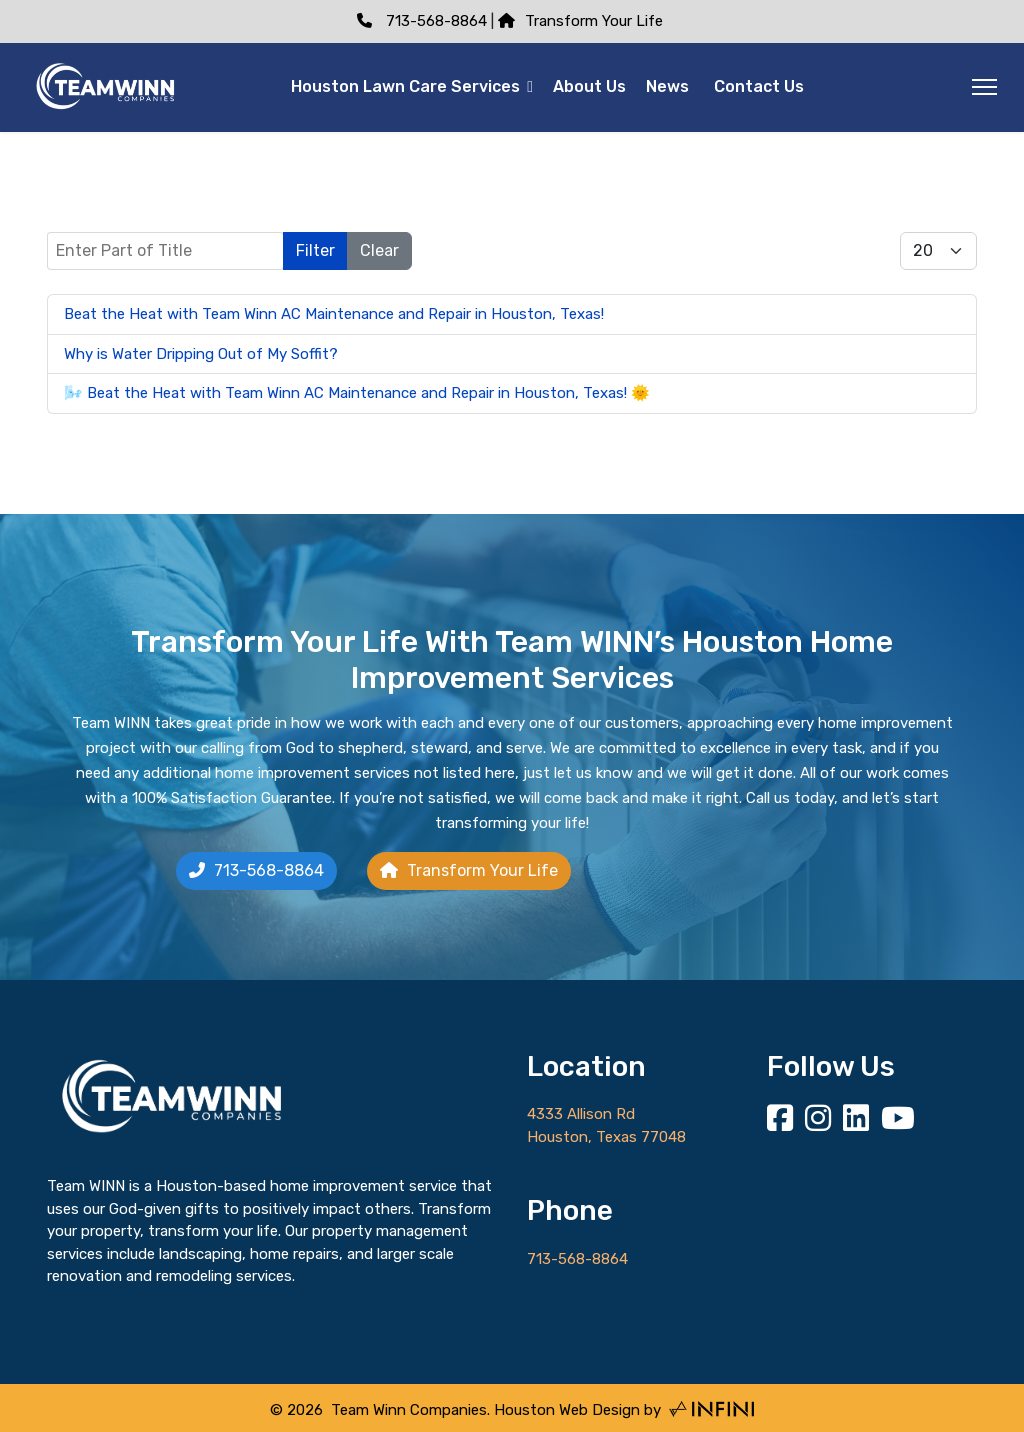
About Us (589, 86)
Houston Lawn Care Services (405, 86)
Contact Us (759, 86)
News (667, 86)
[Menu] (984, 87)
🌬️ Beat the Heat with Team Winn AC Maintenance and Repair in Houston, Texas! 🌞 (357, 393)
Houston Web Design (567, 1410)
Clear (379, 250)
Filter (315, 250)
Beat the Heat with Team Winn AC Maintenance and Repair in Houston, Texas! (334, 314)
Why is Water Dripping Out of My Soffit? (203, 354)
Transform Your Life (580, 21)
